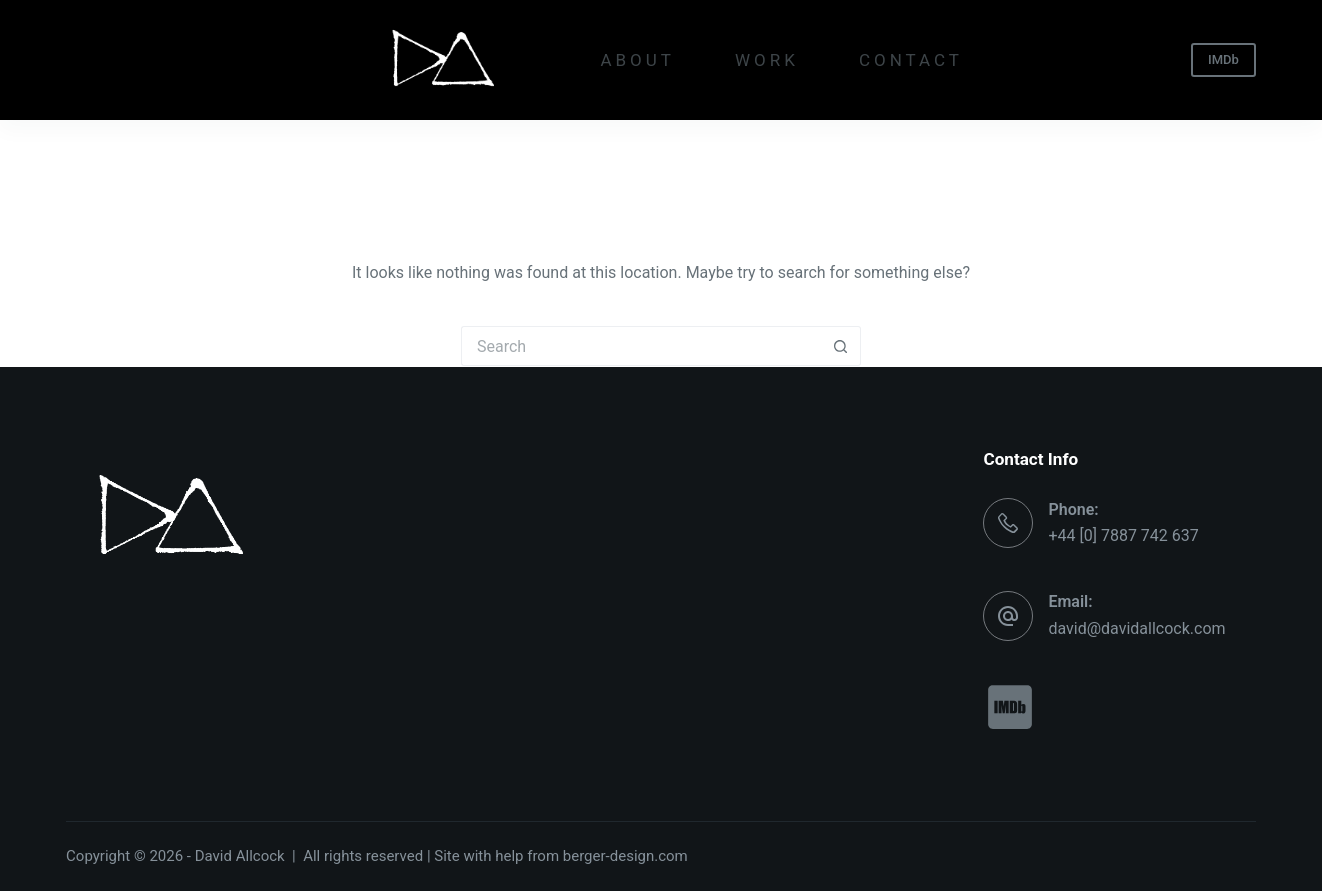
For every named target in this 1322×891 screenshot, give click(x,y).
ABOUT (637, 60)
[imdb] (1009, 707)
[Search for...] (641, 346)
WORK (767, 60)
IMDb (1223, 59)
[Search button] (841, 346)
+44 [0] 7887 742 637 (1123, 535)
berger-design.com (625, 856)
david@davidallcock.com (1136, 628)
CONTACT (911, 60)
